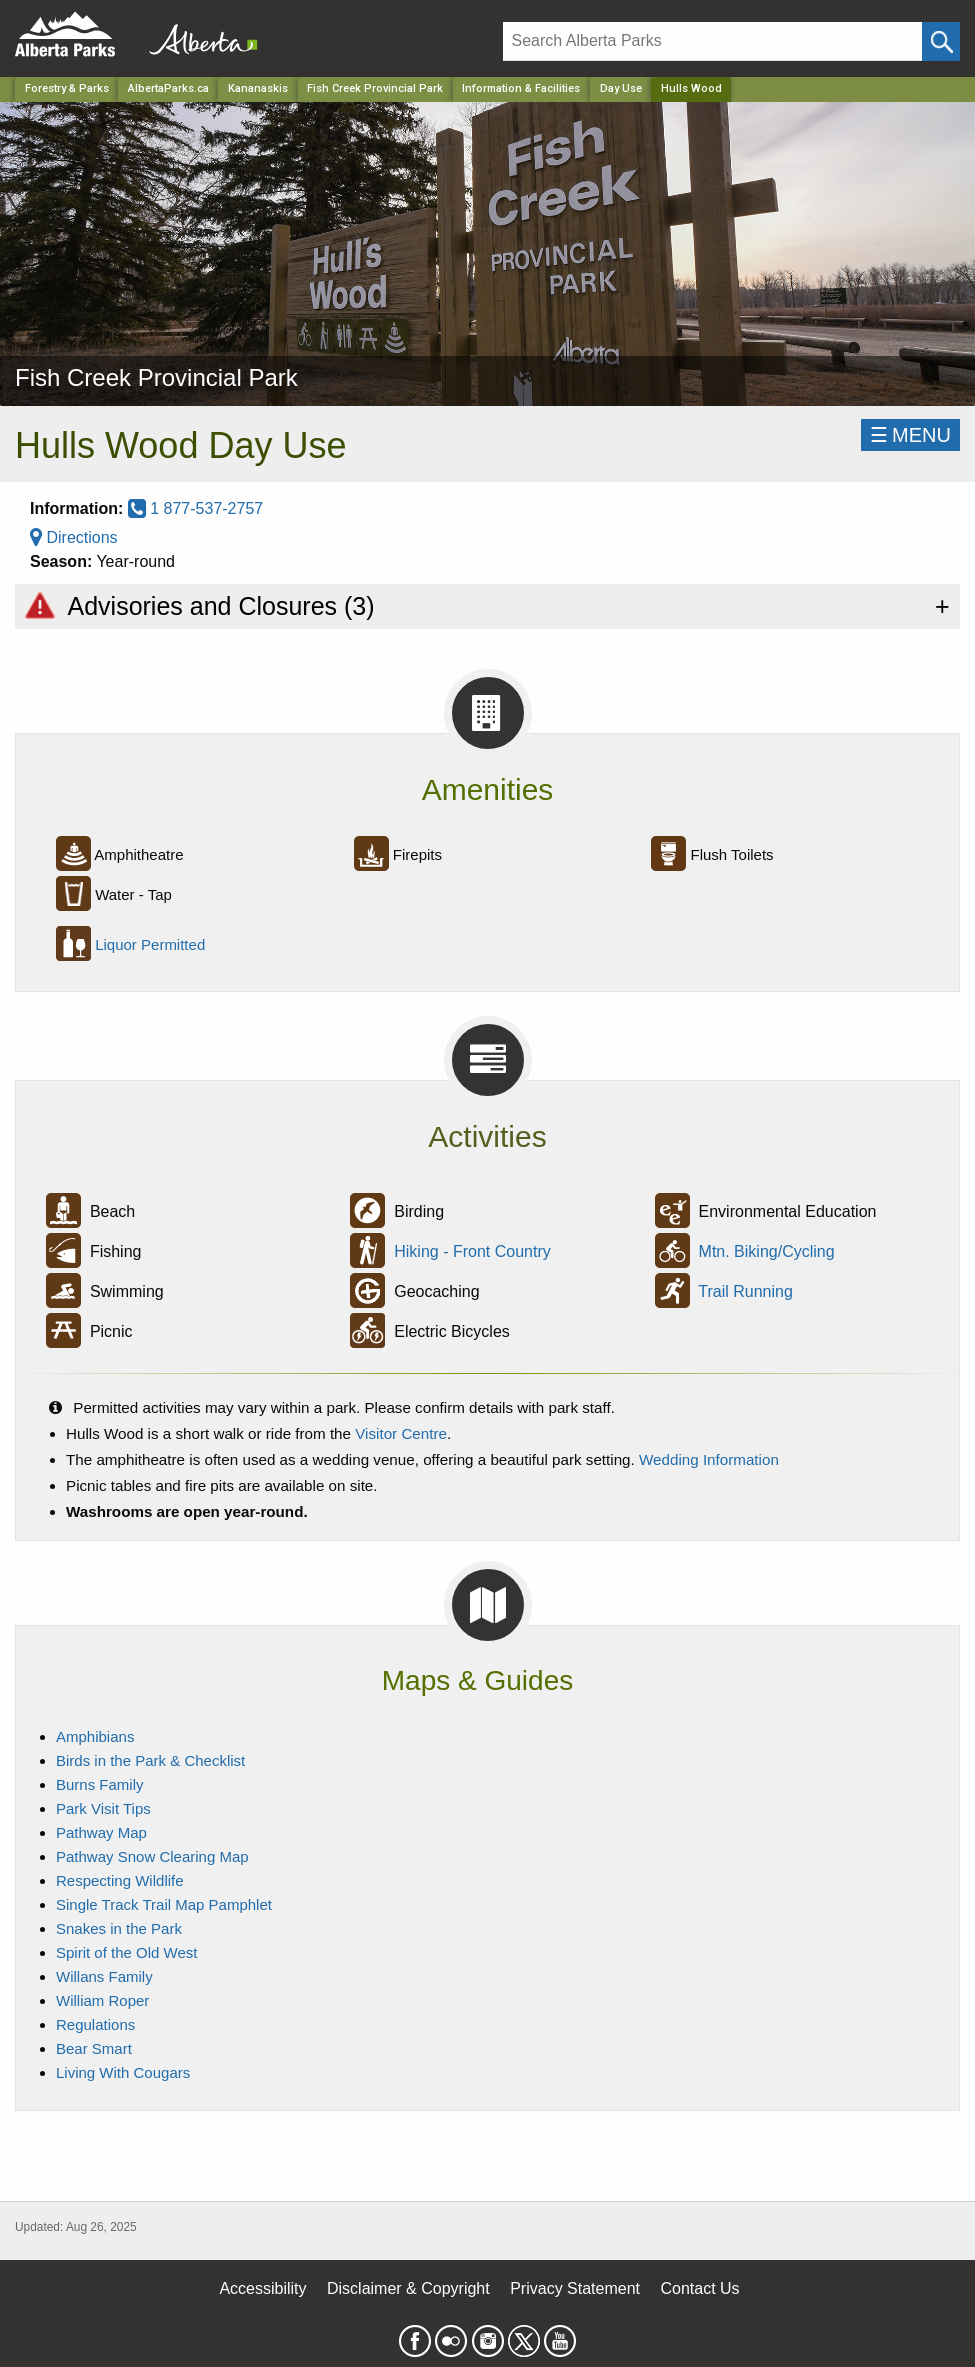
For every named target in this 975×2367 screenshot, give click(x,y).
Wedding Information (709, 1459)
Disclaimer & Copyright (408, 2288)
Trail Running (745, 1291)
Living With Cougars (123, 2072)
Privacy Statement (575, 2288)
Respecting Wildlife (120, 1880)
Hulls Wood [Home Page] (691, 88)
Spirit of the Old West (126, 1952)
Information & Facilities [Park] (521, 88)
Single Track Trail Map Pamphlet (164, 1904)
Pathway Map (101, 1832)
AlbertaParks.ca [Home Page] (168, 88)
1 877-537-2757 (195, 508)
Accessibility (262, 2288)
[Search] (712, 41)
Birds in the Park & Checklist (150, 1760)
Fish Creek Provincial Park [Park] (375, 88)
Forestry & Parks (67, 88)
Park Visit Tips (103, 1808)
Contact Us (699, 2288)
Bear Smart (94, 2048)
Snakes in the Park (119, 1928)
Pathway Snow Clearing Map (152, 1856)
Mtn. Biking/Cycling (767, 1251)
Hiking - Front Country (472, 1251)
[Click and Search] (941, 41)
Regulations (95, 2024)
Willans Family (104, 1976)
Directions (74, 537)
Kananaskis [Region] (258, 88)
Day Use (621, 88)
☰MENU (910, 435)
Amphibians (95, 1736)
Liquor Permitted (150, 944)
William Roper (102, 2000)
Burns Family (100, 1784)
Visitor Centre (401, 1433)
